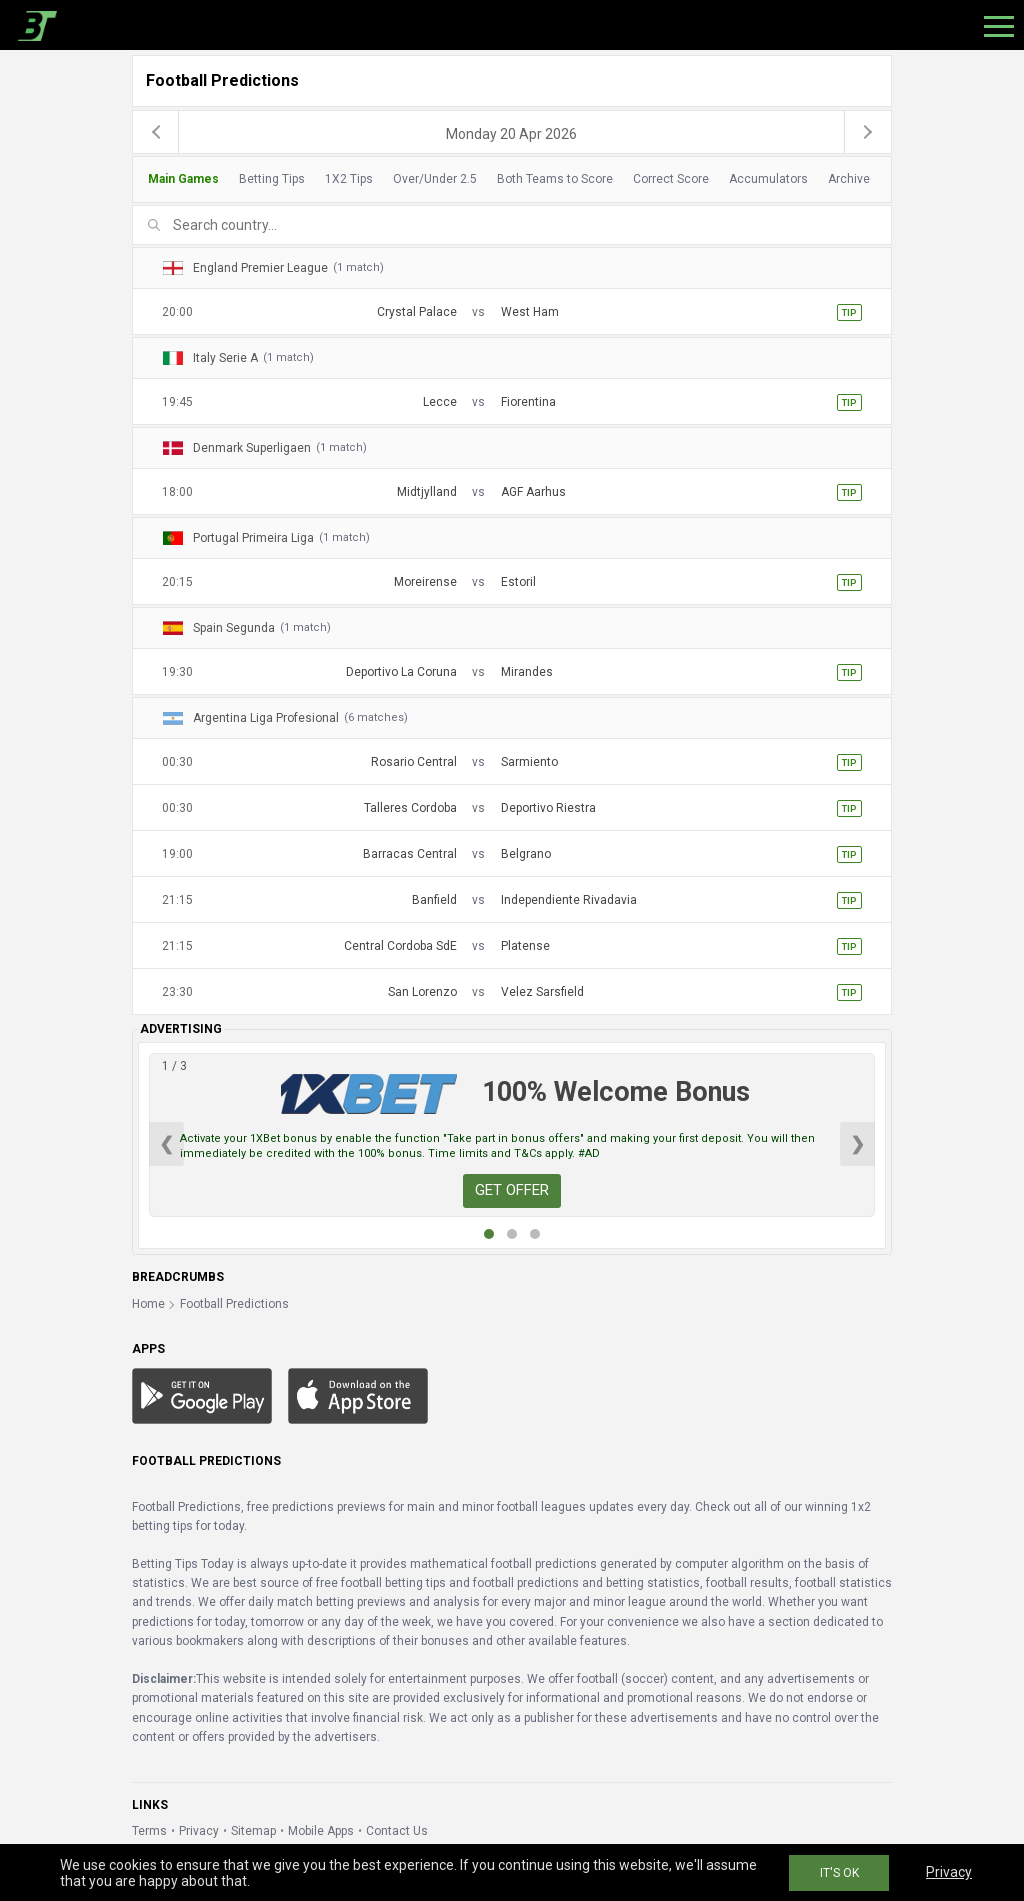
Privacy (199, 1831)
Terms (149, 1831)
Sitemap (253, 1831)
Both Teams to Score (555, 179)
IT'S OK (839, 1873)
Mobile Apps (321, 1831)
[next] (868, 132)
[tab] (506, 179)
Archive (849, 179)
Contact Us (397, 1831)
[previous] (156, 132)
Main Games (183, 179)
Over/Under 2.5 (435, 179)
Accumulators (768, 179)
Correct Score (671, 179)
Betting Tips (272, 179)
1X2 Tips (349, 179)
